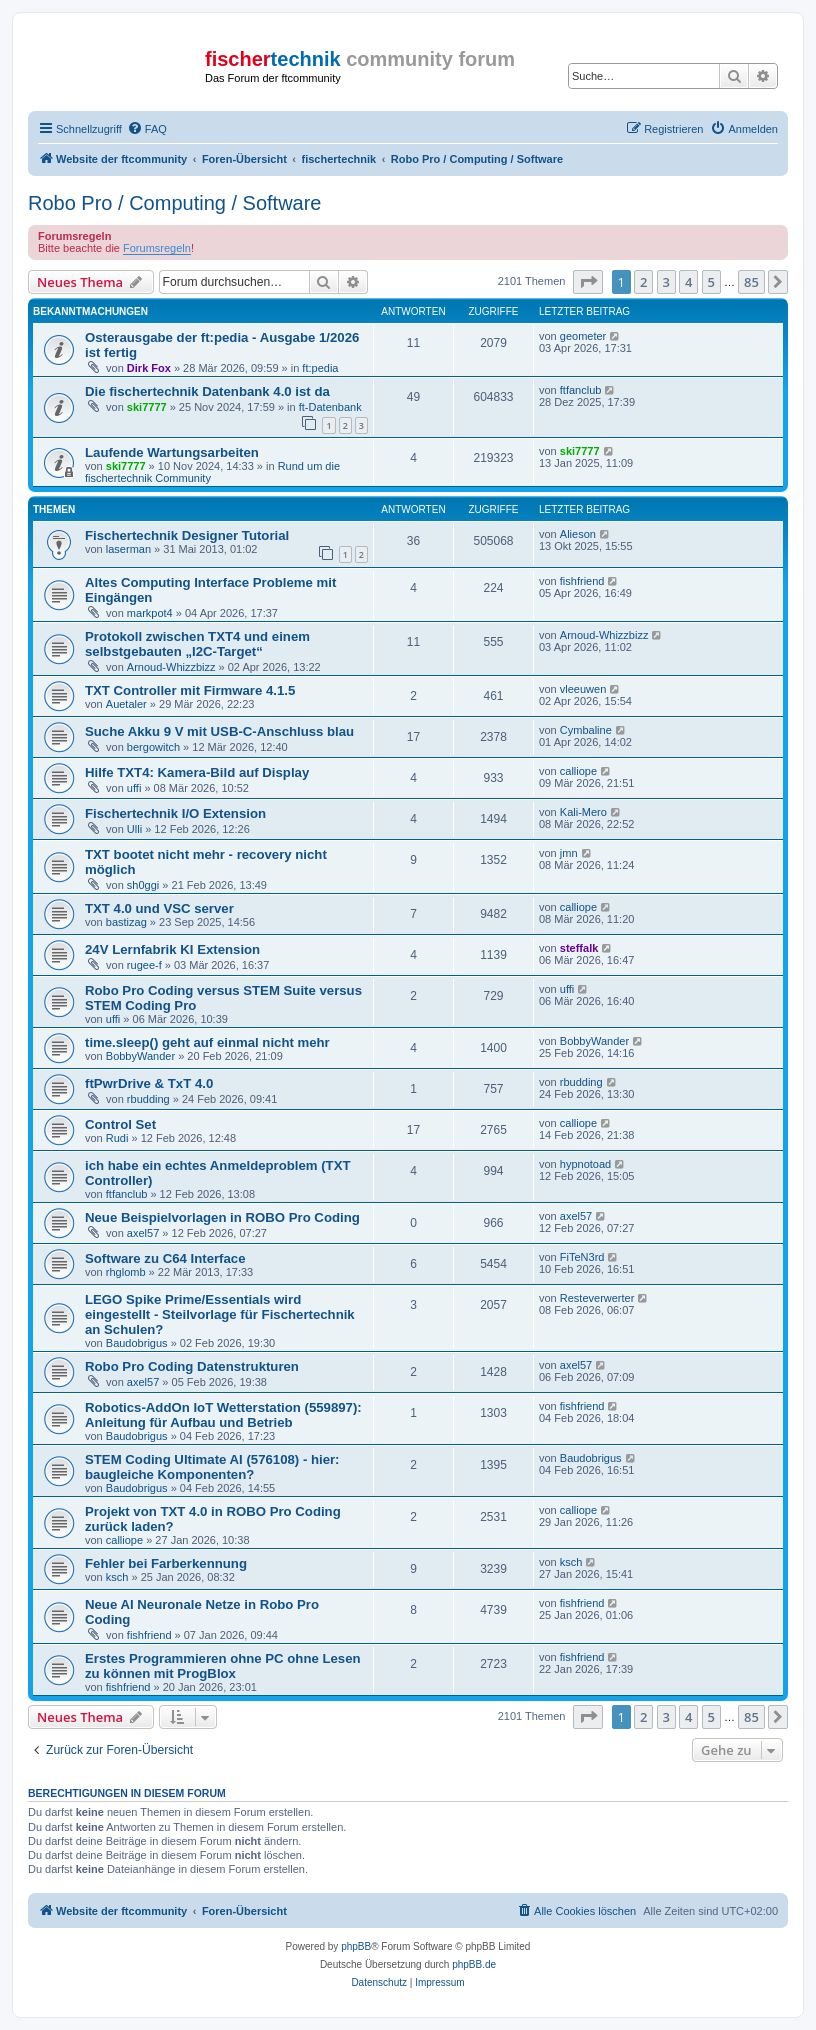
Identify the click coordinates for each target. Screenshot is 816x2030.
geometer (583, 336)
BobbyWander (140, 1056)
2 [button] (643, 282)
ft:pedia (320, 368)
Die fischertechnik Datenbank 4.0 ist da (207, 391)
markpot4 (150, 613)
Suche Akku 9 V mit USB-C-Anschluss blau (219, 731)
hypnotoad (585, 1164)
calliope (578, 771)
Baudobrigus (137, 1343)
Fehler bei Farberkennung (166, 1563)
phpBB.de (474, 1964)
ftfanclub (581, 390)
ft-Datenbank (330, 407)
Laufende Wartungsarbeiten (172, 452)
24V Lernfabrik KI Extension (172, 949)
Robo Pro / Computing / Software (174, 203)
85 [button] (751, 282)
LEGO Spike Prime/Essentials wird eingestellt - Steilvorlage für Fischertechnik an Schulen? (220, 1314)
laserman (128, 549)
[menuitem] (147, 129)
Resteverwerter (597, 1298)
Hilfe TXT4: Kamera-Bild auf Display (197, 772)
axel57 (143, 1233)
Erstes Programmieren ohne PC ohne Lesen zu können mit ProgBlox (223, 1666)
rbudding (148, 1099)
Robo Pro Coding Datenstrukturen (192, 1366)
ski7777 (147, 407)
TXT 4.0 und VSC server (159, 908)
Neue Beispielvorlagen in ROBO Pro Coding (222, 1217)
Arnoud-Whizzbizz (171, 667)
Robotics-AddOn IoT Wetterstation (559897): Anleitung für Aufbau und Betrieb (223, 1415)
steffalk (579, 948)
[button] (588, 282)
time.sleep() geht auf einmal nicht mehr (207, 1042)
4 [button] (688, 282)
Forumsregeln (157, 248)
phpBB (356, 1946)
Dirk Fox (149, 368)
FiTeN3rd (582, 1257)
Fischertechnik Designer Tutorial (187, 535)
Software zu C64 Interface (165, 1258)
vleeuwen (583, 689)
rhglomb (126, 1272)
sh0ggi (143, 885)
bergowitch (153, 747)
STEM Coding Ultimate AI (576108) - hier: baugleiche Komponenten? (212, 1467)
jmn (569, 853)
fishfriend (582, 581)
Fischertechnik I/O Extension (175, 813)
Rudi (117, 1138)
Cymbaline (586, 730)
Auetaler (126, 704)
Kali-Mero (583, 812)
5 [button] (711, 282)
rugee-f (144, 965)
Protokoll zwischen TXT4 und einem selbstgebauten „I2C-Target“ (197, 644)
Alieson (578, 534)
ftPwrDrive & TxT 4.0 (149, 1083)
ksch (117, 1577)
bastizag (126, 922)
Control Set (120, 1124)
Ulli (134, 829)
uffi (134, 788)
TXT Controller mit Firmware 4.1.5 (190, 690)
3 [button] (666, 282)
